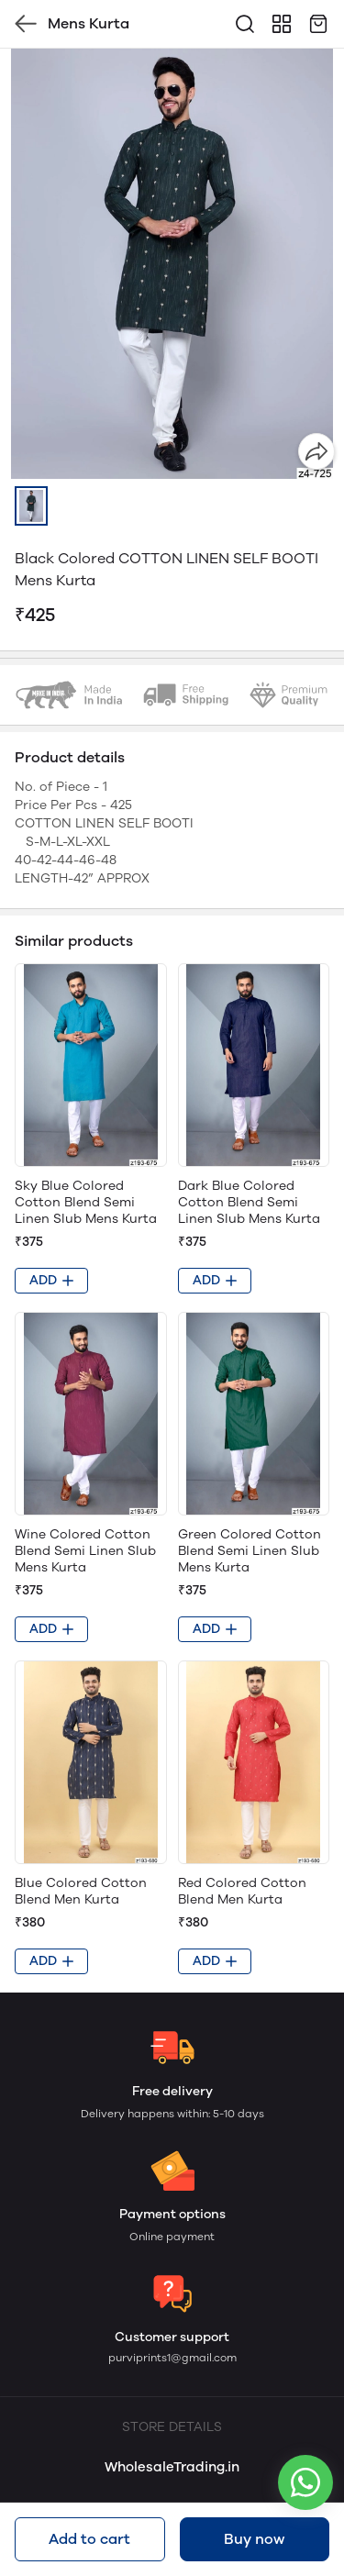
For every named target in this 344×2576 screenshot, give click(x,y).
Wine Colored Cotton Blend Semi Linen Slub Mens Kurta (85, 1551)
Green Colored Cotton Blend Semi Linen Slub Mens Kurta (249, 1551)
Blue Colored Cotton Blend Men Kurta (81, 1891)
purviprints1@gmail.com (172, 2357)
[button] (31, 506)
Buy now (254, 2539)
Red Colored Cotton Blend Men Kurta (242, 1891)
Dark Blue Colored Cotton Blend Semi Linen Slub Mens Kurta (249, 1202)
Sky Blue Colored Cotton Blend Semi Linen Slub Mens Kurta (86, 1202)
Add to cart (89, 2539)
